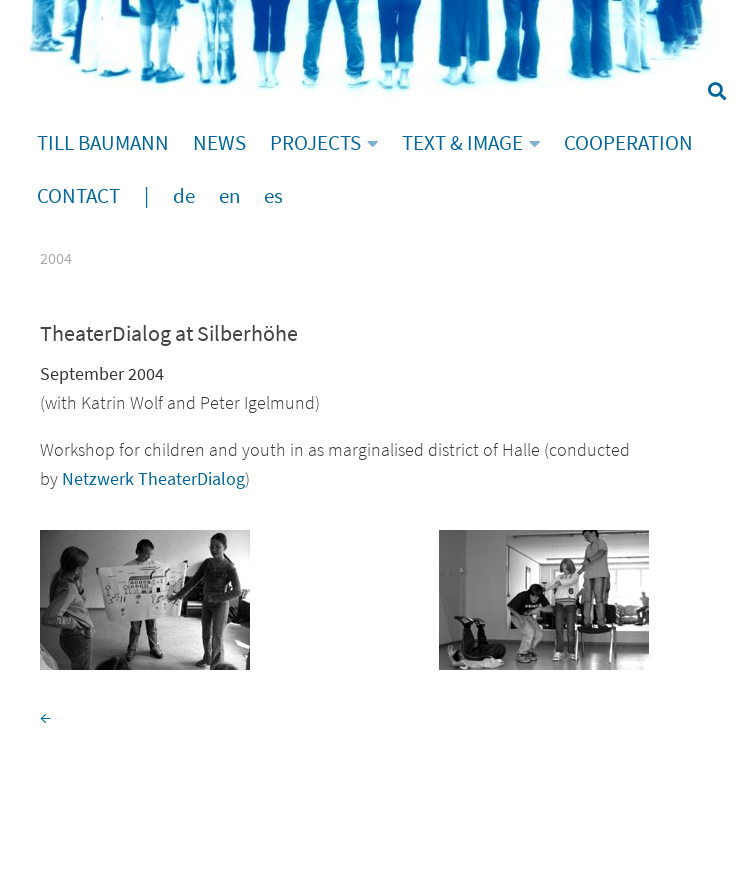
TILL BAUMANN (103, 143)
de (184, 196)
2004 (56, 258)
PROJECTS (315, 143)
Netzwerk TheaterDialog (153, 478)
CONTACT (78, 196)
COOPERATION (628, 143)
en (229, 196)
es (273, 196)
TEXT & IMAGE (462, 143)
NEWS (219, 143)
